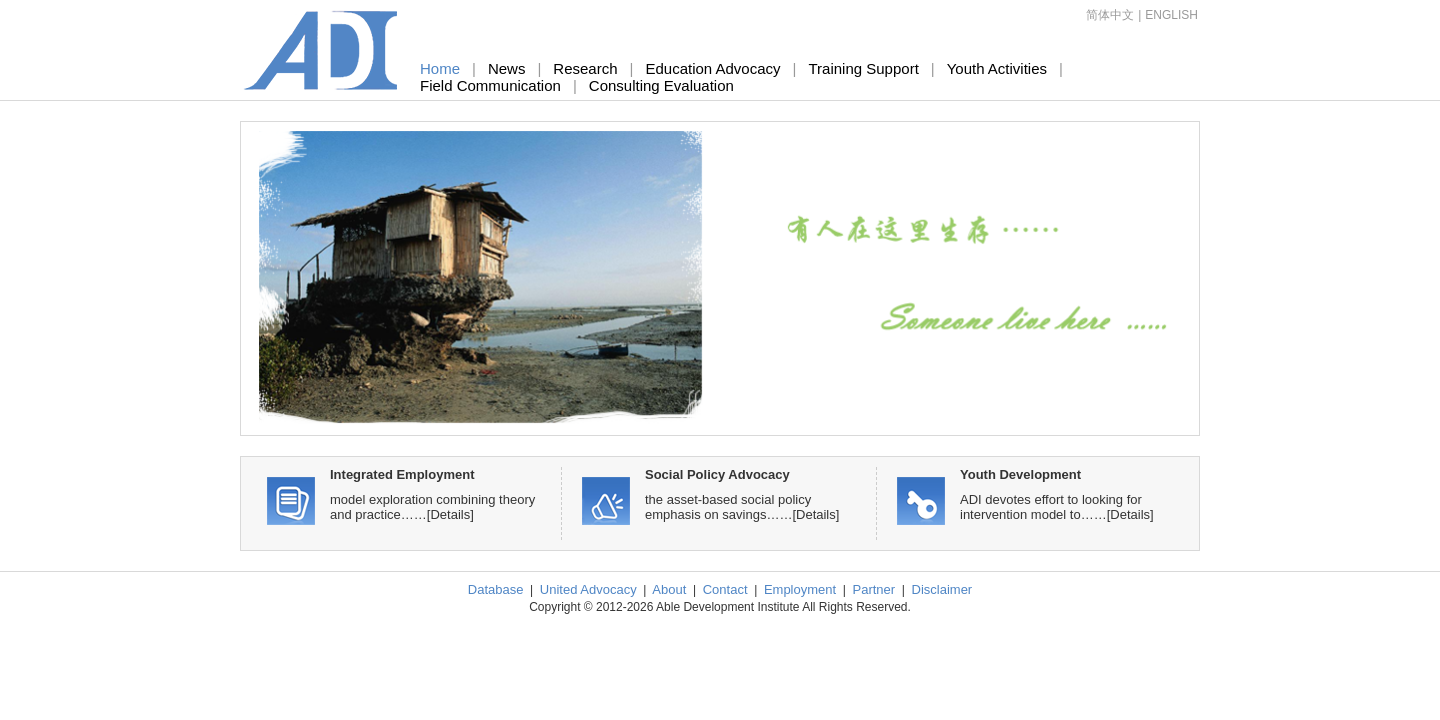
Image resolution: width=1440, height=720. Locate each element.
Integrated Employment (402, 474)
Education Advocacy (712, 68)
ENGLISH (1171, 15)
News (507, 68)
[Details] (450, 514)
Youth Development (1020, 474)
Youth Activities (997, 68)
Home (440, 68)
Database (496, 589)
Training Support (863, 68)
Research (585, 68)
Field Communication (490, 85)
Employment (800, 589)
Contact (725, 589)
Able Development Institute (321, 50)
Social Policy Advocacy (717, 474)
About (669, 589)
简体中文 (1110, 15)
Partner (874, 589)
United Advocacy (588, 589)
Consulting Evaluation (661, 85)
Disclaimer (942, 589)
